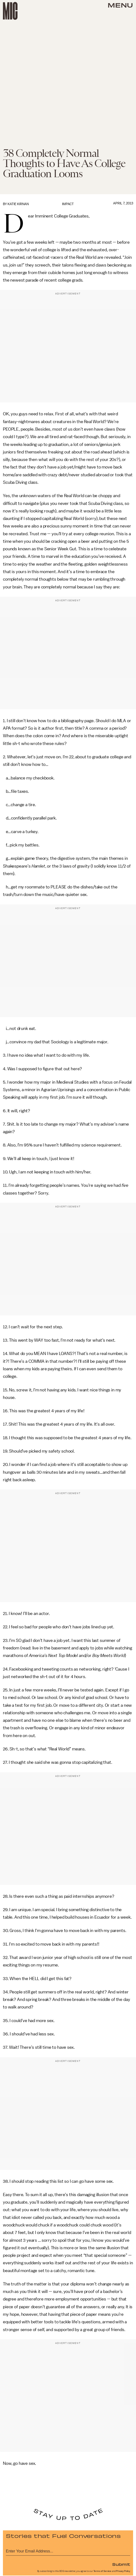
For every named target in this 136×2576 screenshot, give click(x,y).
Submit (121, 2564)
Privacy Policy (123, 2571)
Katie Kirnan (18, 204)
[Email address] (68, 2550)
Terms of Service (102, 2571)
